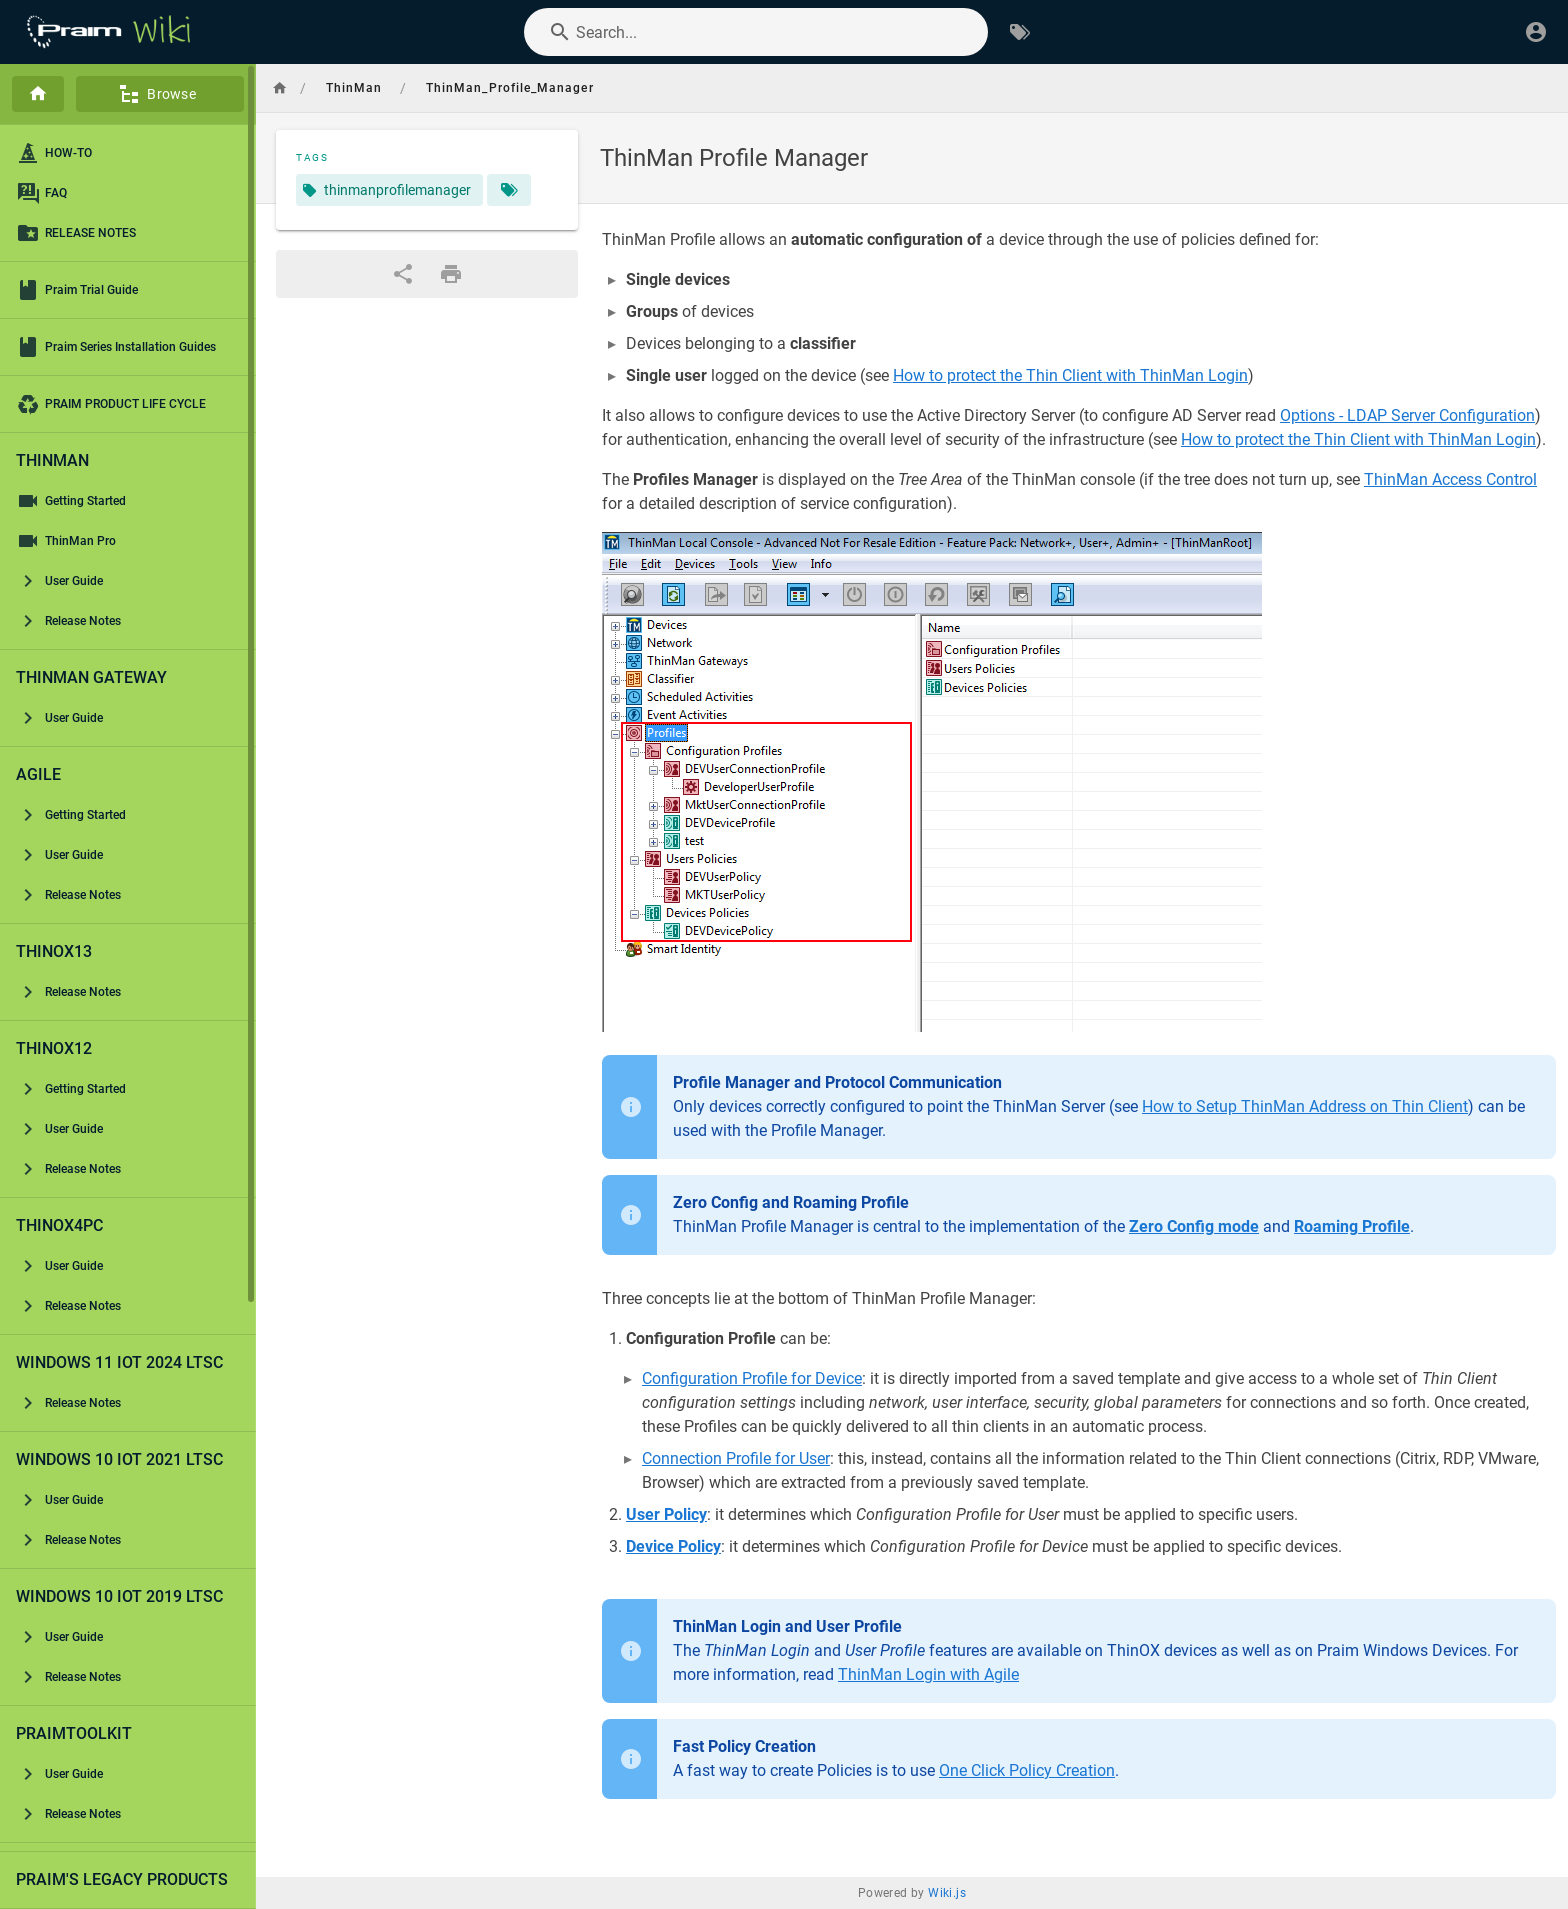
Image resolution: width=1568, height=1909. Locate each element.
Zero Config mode (1194, 1226)
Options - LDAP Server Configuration (1407, 415)
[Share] (403, 274)
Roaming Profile (1352, 1226)
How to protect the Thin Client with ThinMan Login (1070, 375)
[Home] (38, 94)
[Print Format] (451, 274)
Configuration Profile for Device (752, 1378)
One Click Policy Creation (1027, 1770)
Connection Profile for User (736, 1458)
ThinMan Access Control (1450, 479)
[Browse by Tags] (1020, 32)
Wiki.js (947, 1893)
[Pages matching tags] (509, 190)
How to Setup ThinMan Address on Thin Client (1305, 1106)
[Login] (1536, 32)
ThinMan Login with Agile (928, 1674)
